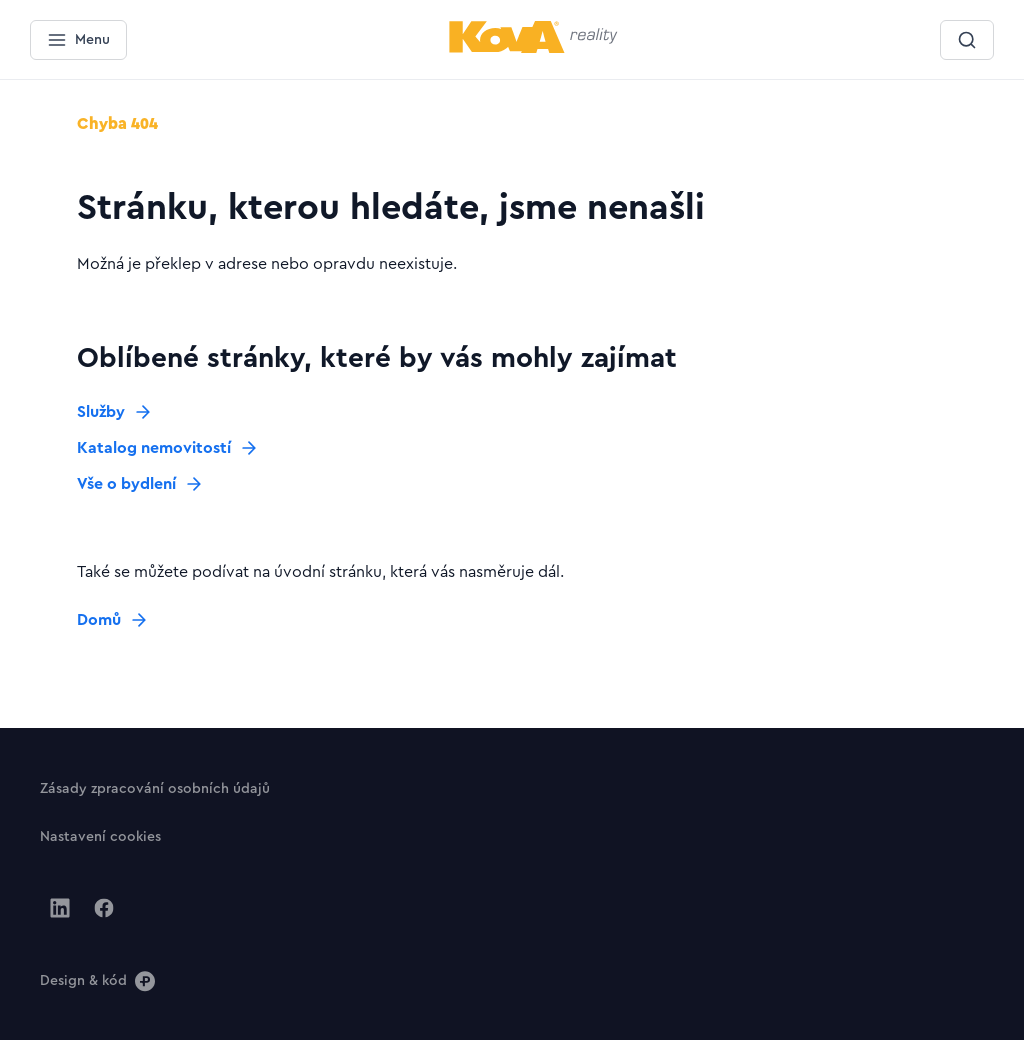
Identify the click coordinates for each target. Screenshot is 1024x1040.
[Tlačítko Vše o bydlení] (140, 484)
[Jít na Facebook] (104, 908)
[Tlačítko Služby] (115, 412)
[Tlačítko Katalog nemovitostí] (168, 448)
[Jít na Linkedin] (60, 908)
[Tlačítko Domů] (113, 620)
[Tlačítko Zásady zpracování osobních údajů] (155, 788)
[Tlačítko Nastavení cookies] (100, 836)
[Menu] (78, 40)
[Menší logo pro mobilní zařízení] (533, 49)
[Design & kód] (97, 980)
